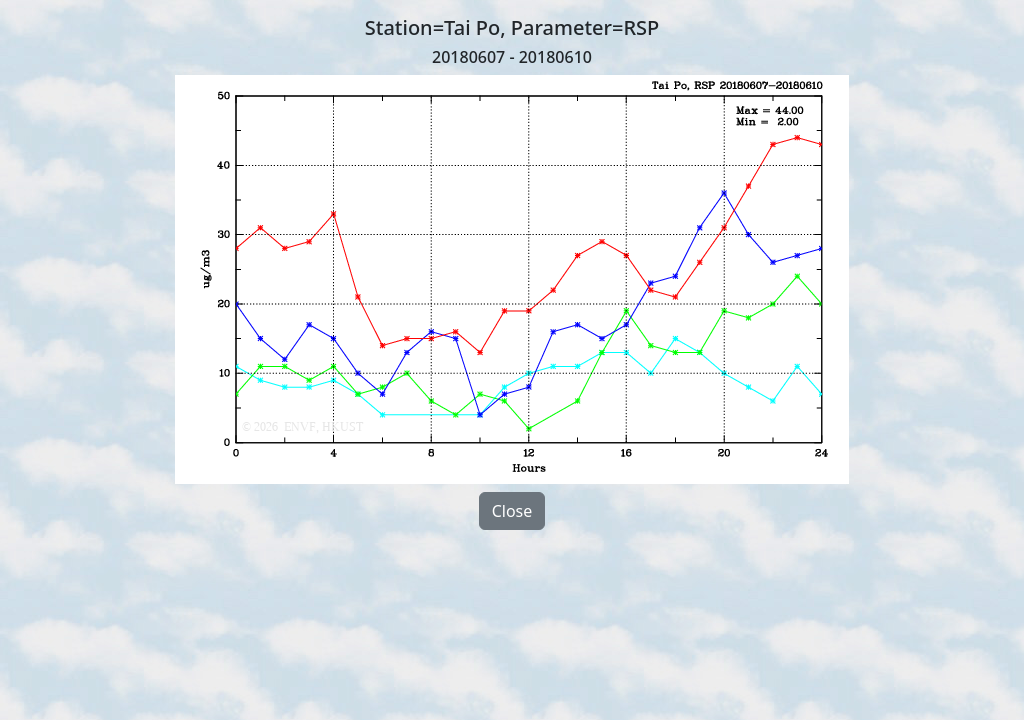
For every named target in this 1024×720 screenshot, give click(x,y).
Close (512, 511)
